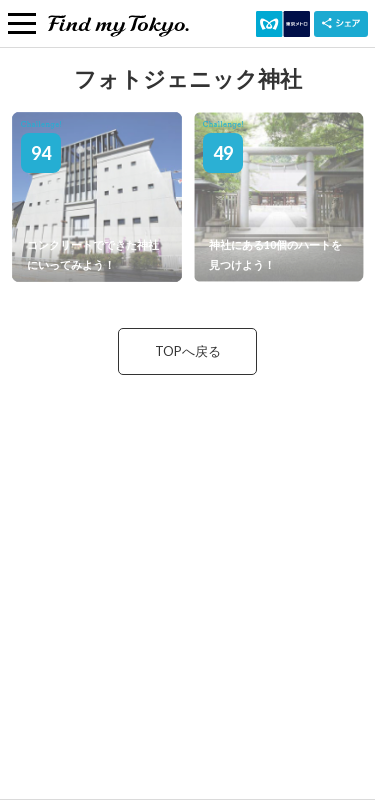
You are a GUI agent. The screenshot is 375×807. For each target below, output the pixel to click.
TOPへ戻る (188, 351)
